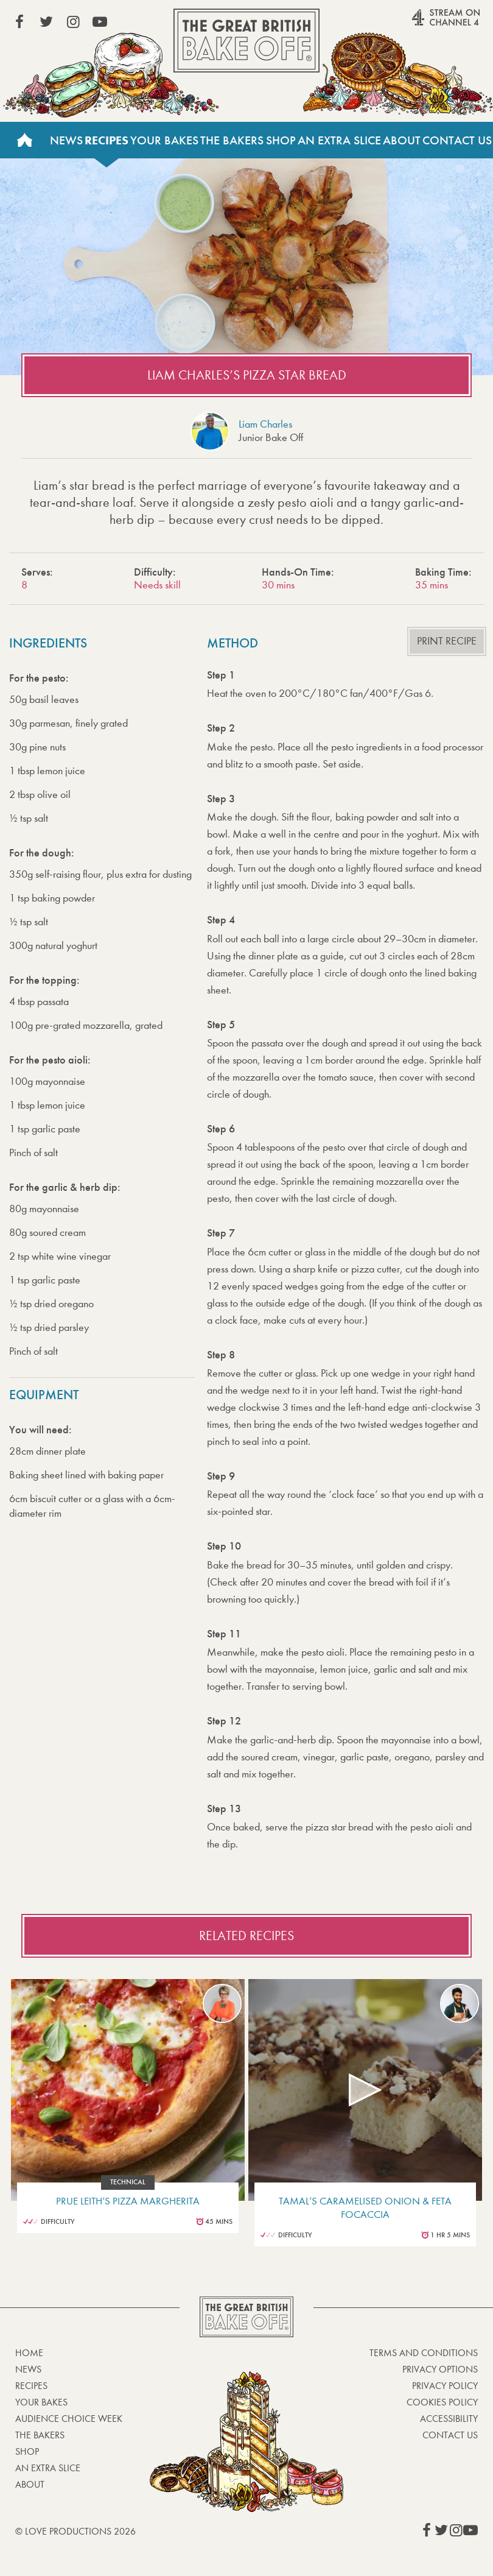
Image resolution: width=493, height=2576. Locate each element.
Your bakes (41, 2402)
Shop (281, 140)
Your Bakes (164, 140)
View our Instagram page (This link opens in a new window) (73, 22)
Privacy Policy (445, 2385)
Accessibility (449, 2418)
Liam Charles (265, 424)
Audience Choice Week (68, 2418)
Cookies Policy (442, 2402)
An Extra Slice (339, 140)
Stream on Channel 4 (422, 24)
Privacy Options (440, 2369)
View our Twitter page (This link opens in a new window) (46, 22)
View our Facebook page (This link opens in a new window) (19, 22)
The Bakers (232, 140)
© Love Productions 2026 (75, 2531)
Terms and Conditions (423, 2353)
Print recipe (447, 641)
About (402, 140)
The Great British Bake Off (246, 40)
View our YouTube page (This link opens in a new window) (100, 22)
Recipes (106, 140)
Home (24, 140)
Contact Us (457, 140)
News (66, 140)
